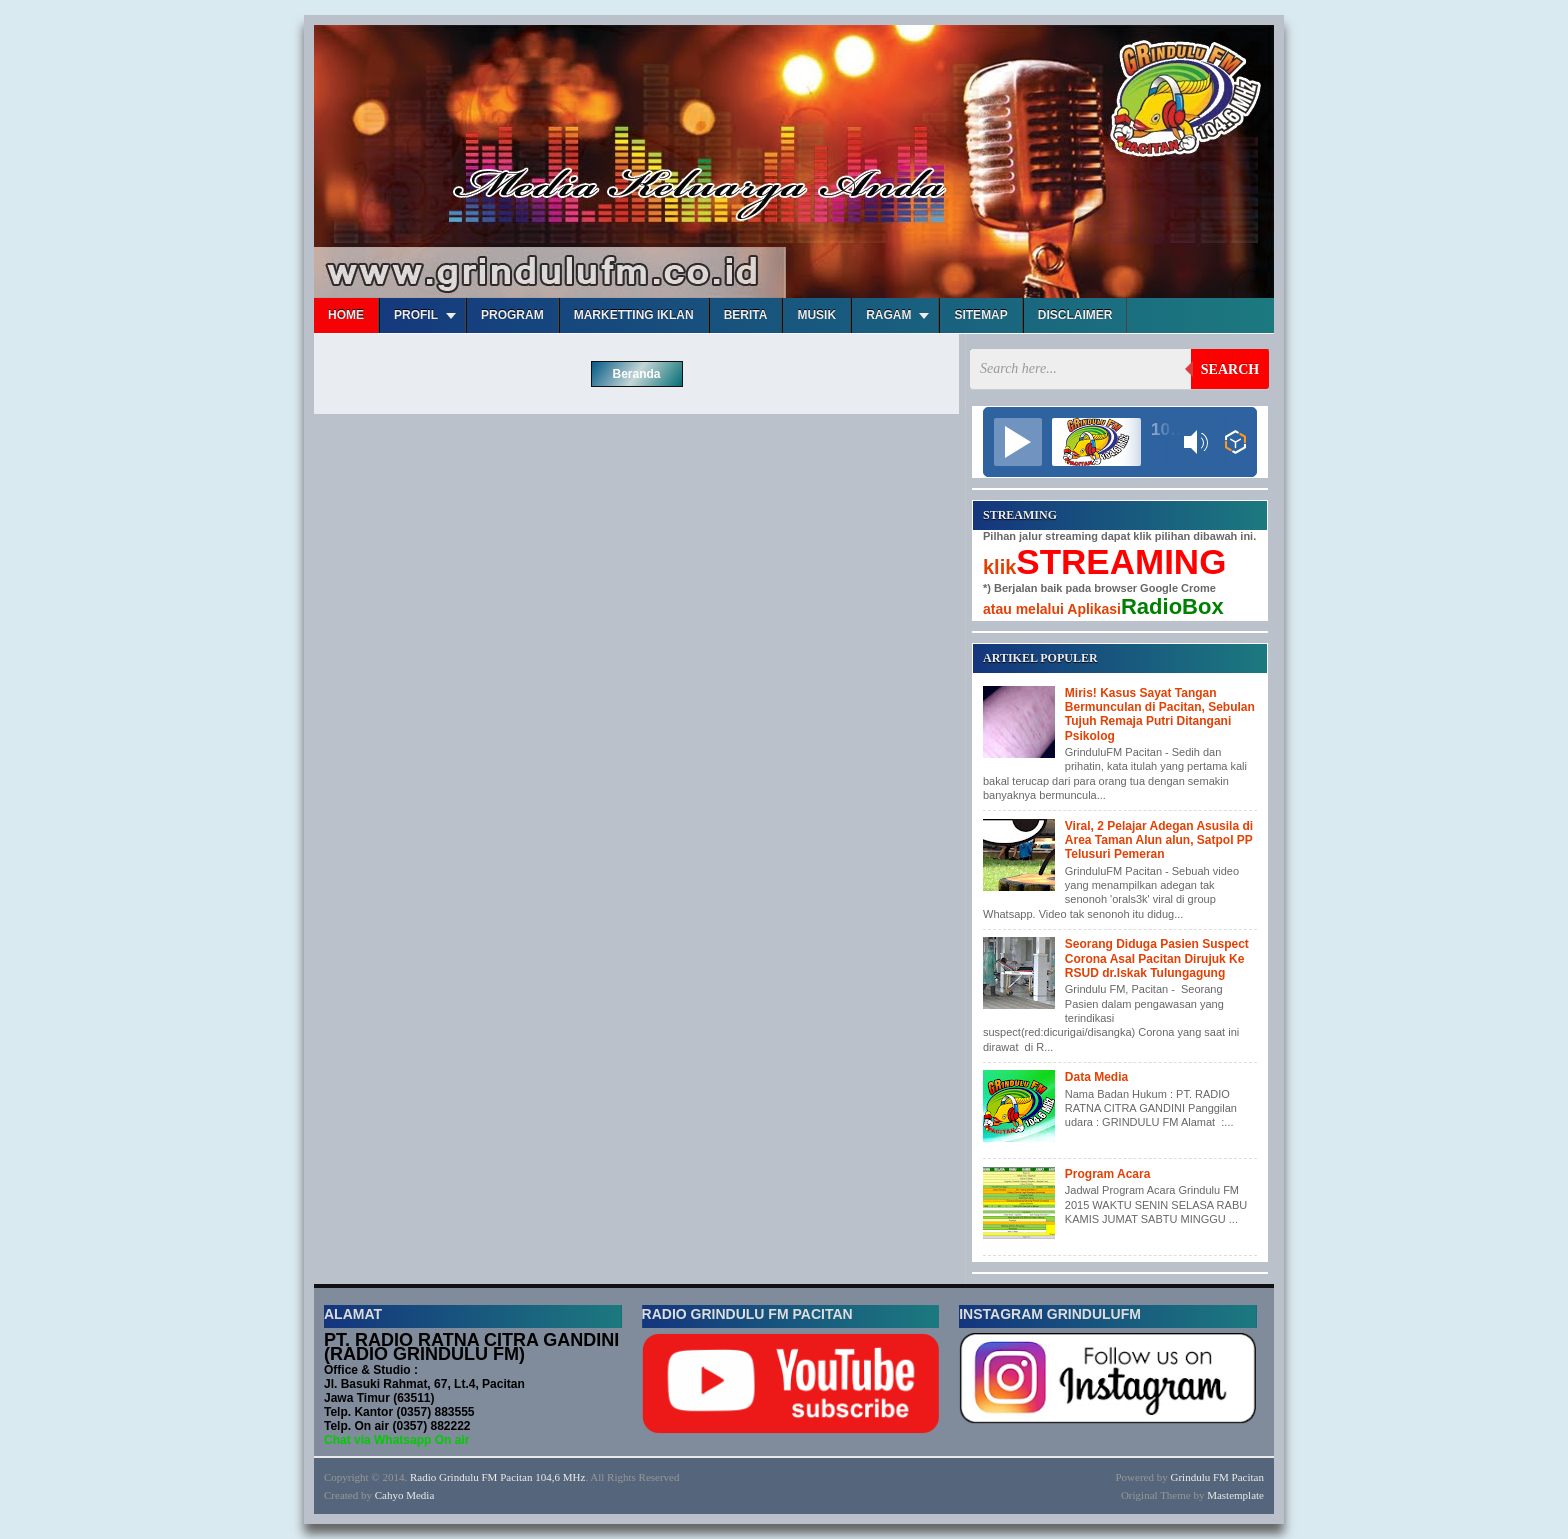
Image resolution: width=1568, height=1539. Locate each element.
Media (420, 1495)
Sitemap (980, 315)
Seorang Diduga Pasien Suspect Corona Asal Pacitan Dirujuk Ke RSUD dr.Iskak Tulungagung (1157, 958)
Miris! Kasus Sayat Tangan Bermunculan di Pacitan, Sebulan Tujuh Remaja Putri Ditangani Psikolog (1160, 714)
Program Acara (1108, 1174)
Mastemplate (1235, 1495)
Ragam (888, 315)
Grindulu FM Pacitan (1218, 1477)
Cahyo (389, 1495)
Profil (416, 315)
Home (346, 315)
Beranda (636, 374)
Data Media (1096, 1077)
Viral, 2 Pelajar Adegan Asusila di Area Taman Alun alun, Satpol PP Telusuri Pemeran (1159, 840)
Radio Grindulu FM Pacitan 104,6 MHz (497, 1477)
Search (1230, 369)
